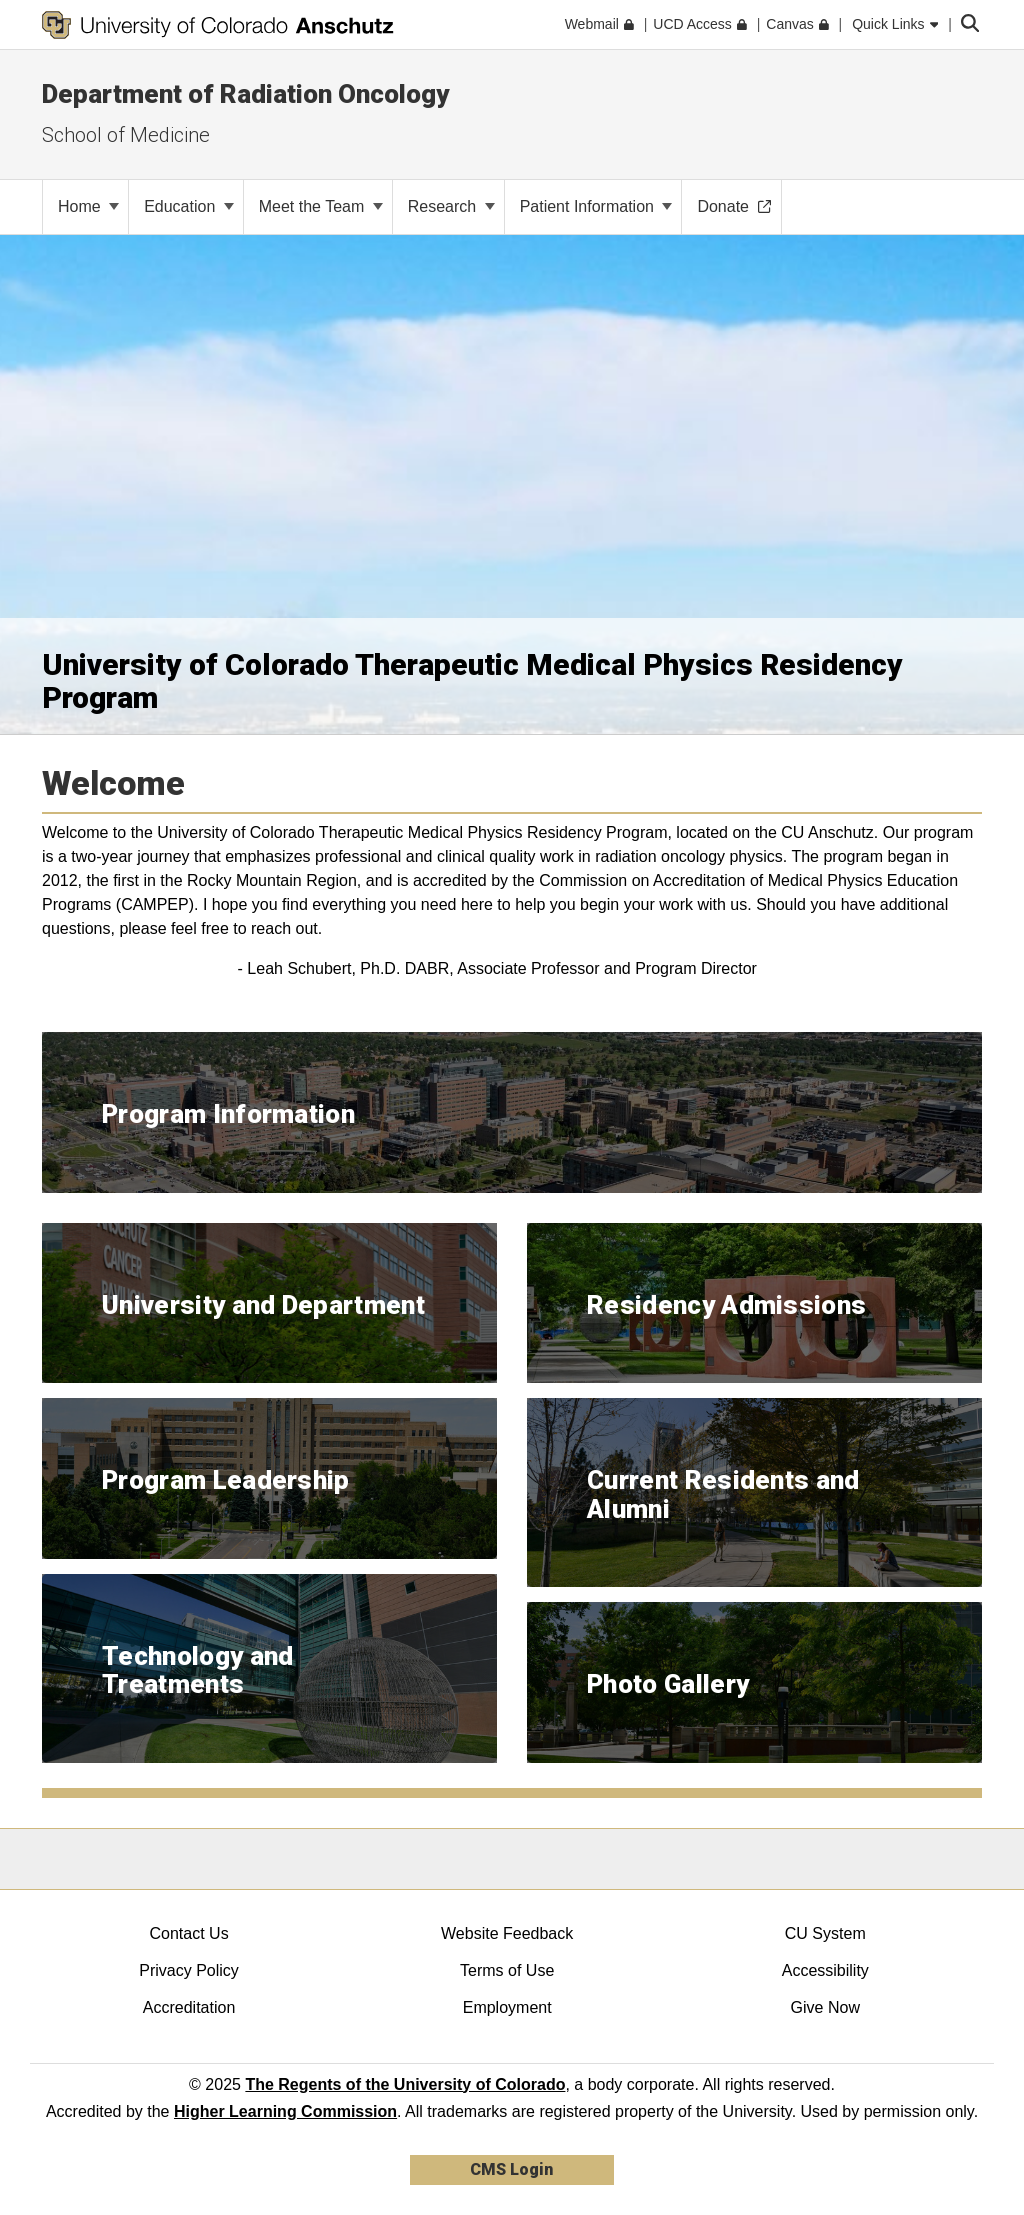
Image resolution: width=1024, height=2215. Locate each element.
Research (451, 206)
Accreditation (189, 2007)
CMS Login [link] (511, 2169)
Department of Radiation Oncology (245, 94)
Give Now (825, 2007)
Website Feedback (507, 1933)
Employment (507, 2007)
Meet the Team (321, 206)
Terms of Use (507, 1970)
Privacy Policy (189, 1970)
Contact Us (188, 1933)
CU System (825, 1933)
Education (189, 206)
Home (88, 206)
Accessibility (825, 1970)
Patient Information (596, 206)
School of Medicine (126, 135)
